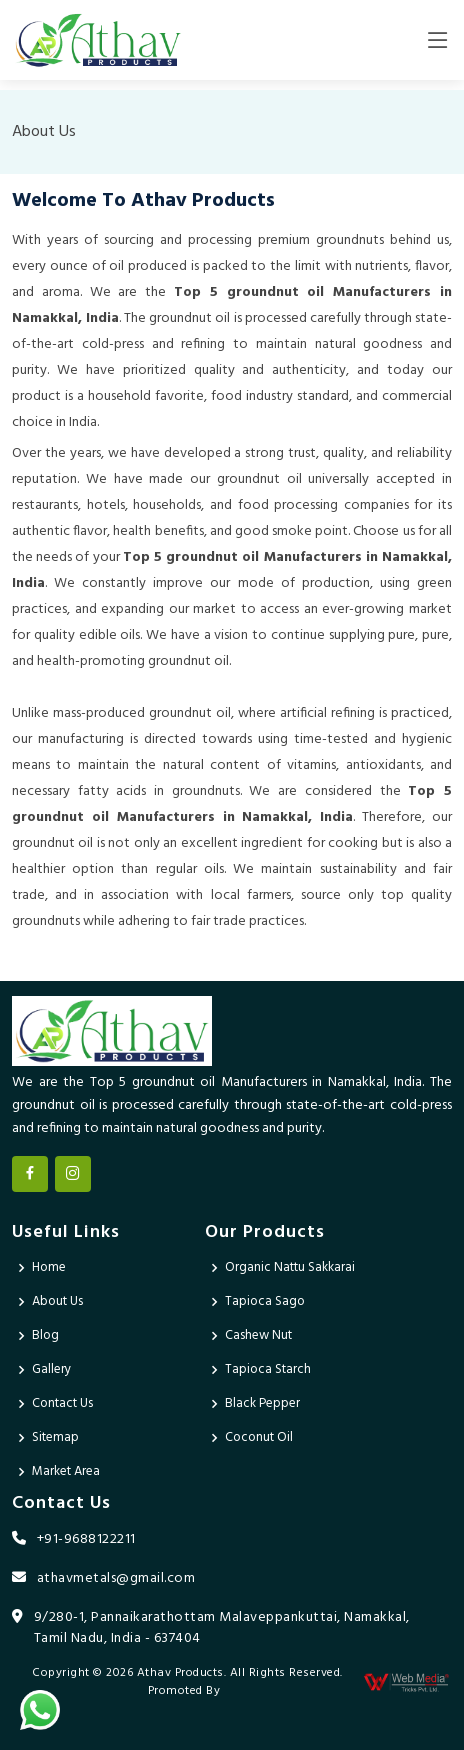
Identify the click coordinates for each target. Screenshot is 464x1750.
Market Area (66, 1471)
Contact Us (62, 1403)
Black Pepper (262, 1403)
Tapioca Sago (265, 1301)
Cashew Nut (258, 1335)
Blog (45, 1335)
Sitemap (55, 1437)
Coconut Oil (259, 1437)
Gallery (51, 1369)
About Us (57, 1301)
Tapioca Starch (268, 1369)
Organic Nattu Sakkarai (290, 1267)
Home (49, 1267)
